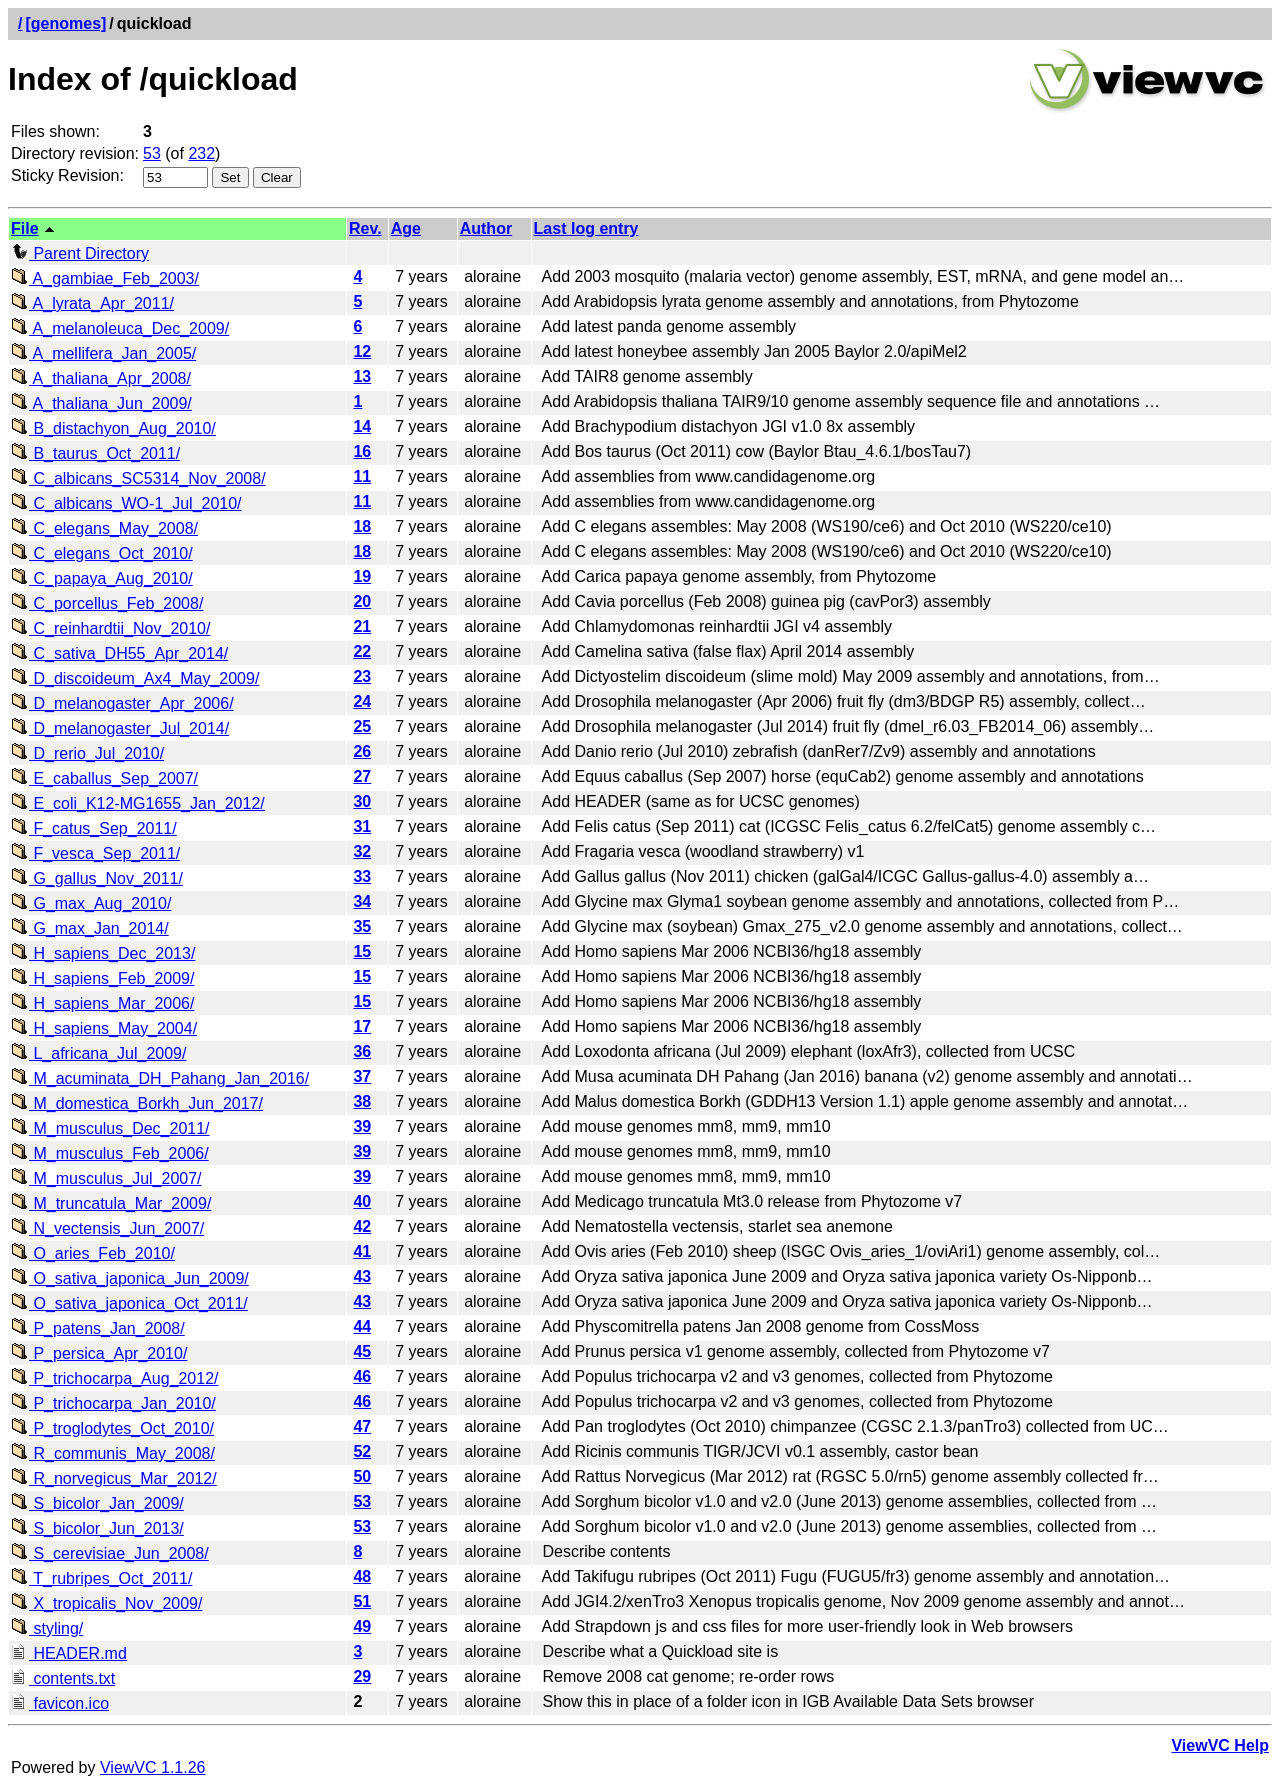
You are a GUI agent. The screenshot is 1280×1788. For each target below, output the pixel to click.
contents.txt (63, 1678)
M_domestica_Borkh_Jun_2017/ (137, 1103)
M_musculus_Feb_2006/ (110, 1153)
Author (486, 228)
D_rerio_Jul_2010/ (87, 753)
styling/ (47, 1628)
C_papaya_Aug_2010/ (102, 578)
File (25, 228)
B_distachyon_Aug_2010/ (113, 428)
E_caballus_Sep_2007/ (104, 778)
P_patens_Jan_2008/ (98, 1328)
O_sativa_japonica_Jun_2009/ (130, 1278)
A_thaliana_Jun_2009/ (101, 403)
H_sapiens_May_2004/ (104, 1028)
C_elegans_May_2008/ (104, 528)
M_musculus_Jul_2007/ (106, 1178)
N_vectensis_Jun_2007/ (107, 1228)
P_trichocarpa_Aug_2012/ (114, 1378)
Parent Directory (80, 253)
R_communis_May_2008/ (113, 1453)
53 (152, 153)
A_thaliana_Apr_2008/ (101, 378)
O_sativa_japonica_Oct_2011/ (129, 1303)
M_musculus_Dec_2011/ (110, 1128)
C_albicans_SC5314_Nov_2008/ (138, 478)
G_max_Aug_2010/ (91, 903)
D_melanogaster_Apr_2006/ (122, 703)
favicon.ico (60, 1703)
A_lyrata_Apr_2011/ (92, 303)
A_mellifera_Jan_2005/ (103, 353)
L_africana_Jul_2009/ (98, 1053)
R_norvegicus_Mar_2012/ (114, 1478)
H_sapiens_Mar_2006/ (102, 1003)
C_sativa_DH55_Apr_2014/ (119, 653)
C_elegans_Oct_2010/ (102, 553)
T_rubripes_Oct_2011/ (101, 1578)
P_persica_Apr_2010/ (99, 1353)
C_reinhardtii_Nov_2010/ (110, 628)
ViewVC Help (1220, 1745)
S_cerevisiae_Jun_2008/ (110, 1553)
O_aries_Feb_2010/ (93, 1253)
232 (201, 153)
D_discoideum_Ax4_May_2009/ (135, 678)
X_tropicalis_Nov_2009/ (106, 1603)
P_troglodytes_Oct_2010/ (112, 1428)
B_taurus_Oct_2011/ (95, 453)
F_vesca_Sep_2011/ (95, 853)
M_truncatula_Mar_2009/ (111, 1203)
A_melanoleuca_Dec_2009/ (120, 328)
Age (406, 228)
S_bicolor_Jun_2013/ (97, 1528)
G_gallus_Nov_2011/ (97, 878)
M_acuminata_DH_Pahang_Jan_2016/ (160, 1078)
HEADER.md (69, 1653)
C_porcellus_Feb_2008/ (107, 603)
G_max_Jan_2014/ (90, 928)
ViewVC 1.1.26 (153, 1767)
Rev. (365, 228)
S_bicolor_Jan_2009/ (97, 1503)
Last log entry (586, 228)
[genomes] (65, 23)
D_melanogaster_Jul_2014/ (120, 728)
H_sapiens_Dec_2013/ (103, 953)
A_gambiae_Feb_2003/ (105, 278)
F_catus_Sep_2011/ (94, 828)
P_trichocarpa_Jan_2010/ (113, 1403)
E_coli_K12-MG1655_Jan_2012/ (138, 803)
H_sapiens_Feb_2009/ (102, 978)
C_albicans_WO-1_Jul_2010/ (126, 503)
